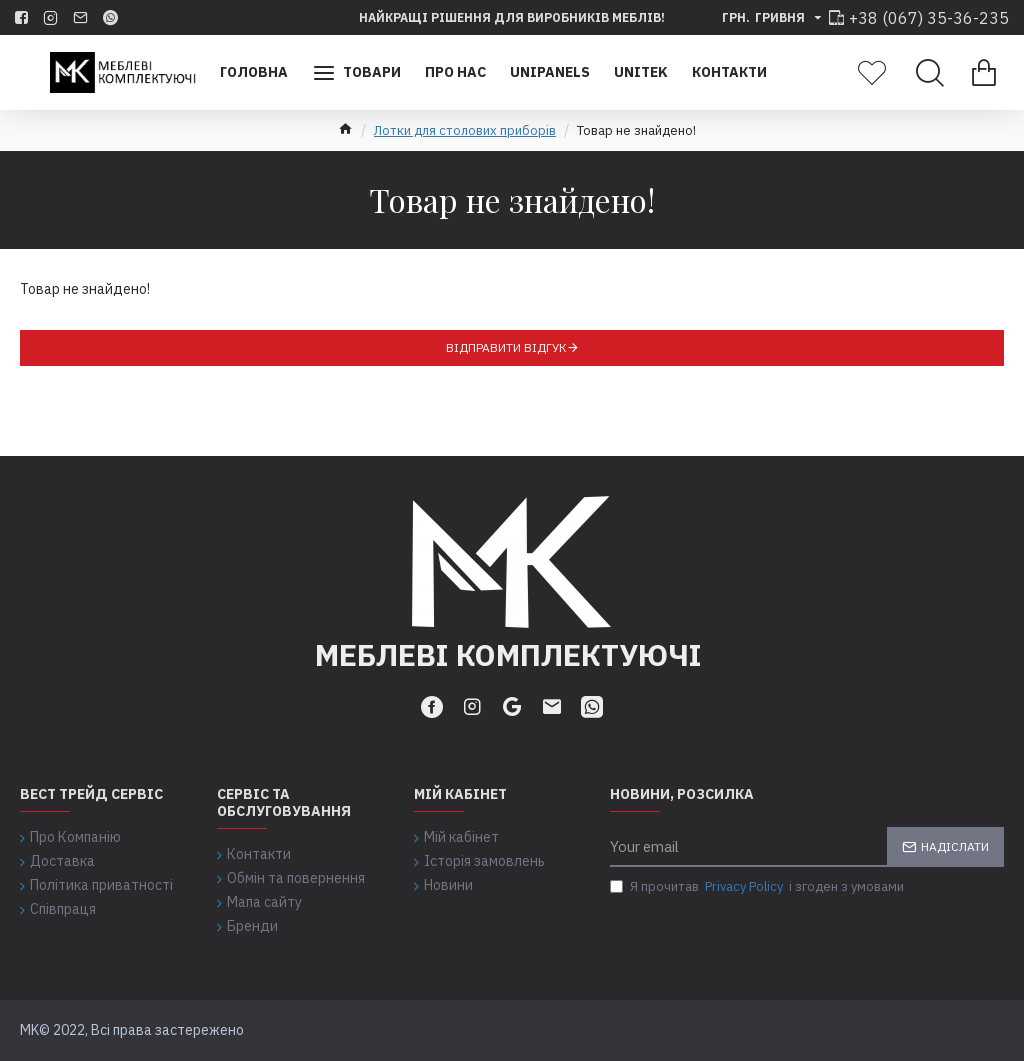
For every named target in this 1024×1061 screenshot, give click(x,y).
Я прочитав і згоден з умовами (757, 887)
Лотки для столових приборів (465, 130)
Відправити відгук (506, 347)
